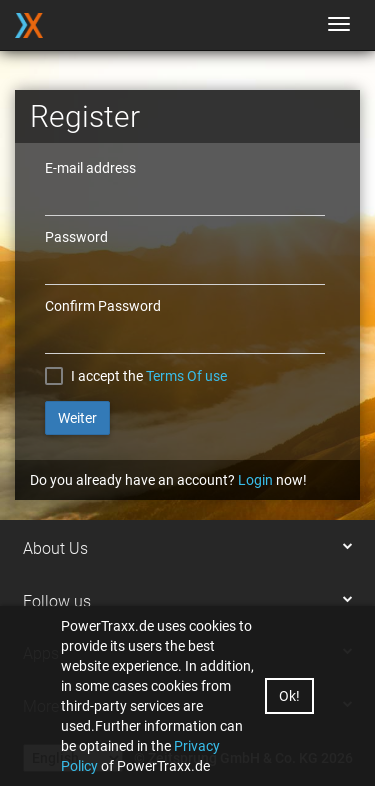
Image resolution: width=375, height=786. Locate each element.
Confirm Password (103, 306)
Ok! (289, 696)
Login (255, 480)
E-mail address (90, 168)
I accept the (107, 376)
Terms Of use (186, 376)
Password (76, 237)
